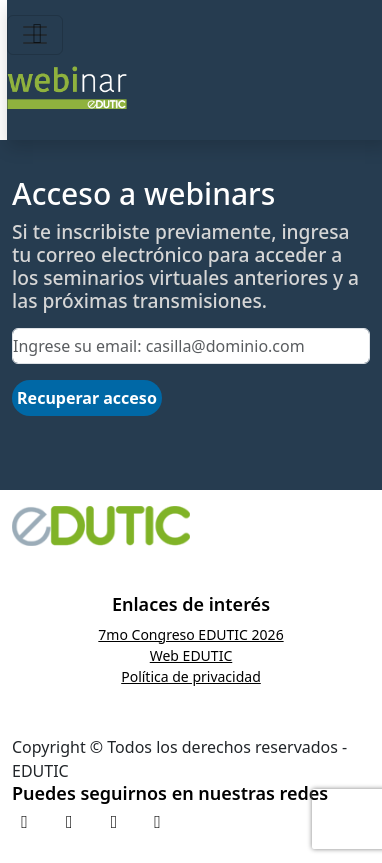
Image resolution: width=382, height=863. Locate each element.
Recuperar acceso (87, 398)
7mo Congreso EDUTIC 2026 (190, 634)
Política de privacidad (191, 676)
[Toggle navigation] (35, 35)
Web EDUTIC (191, 655)
